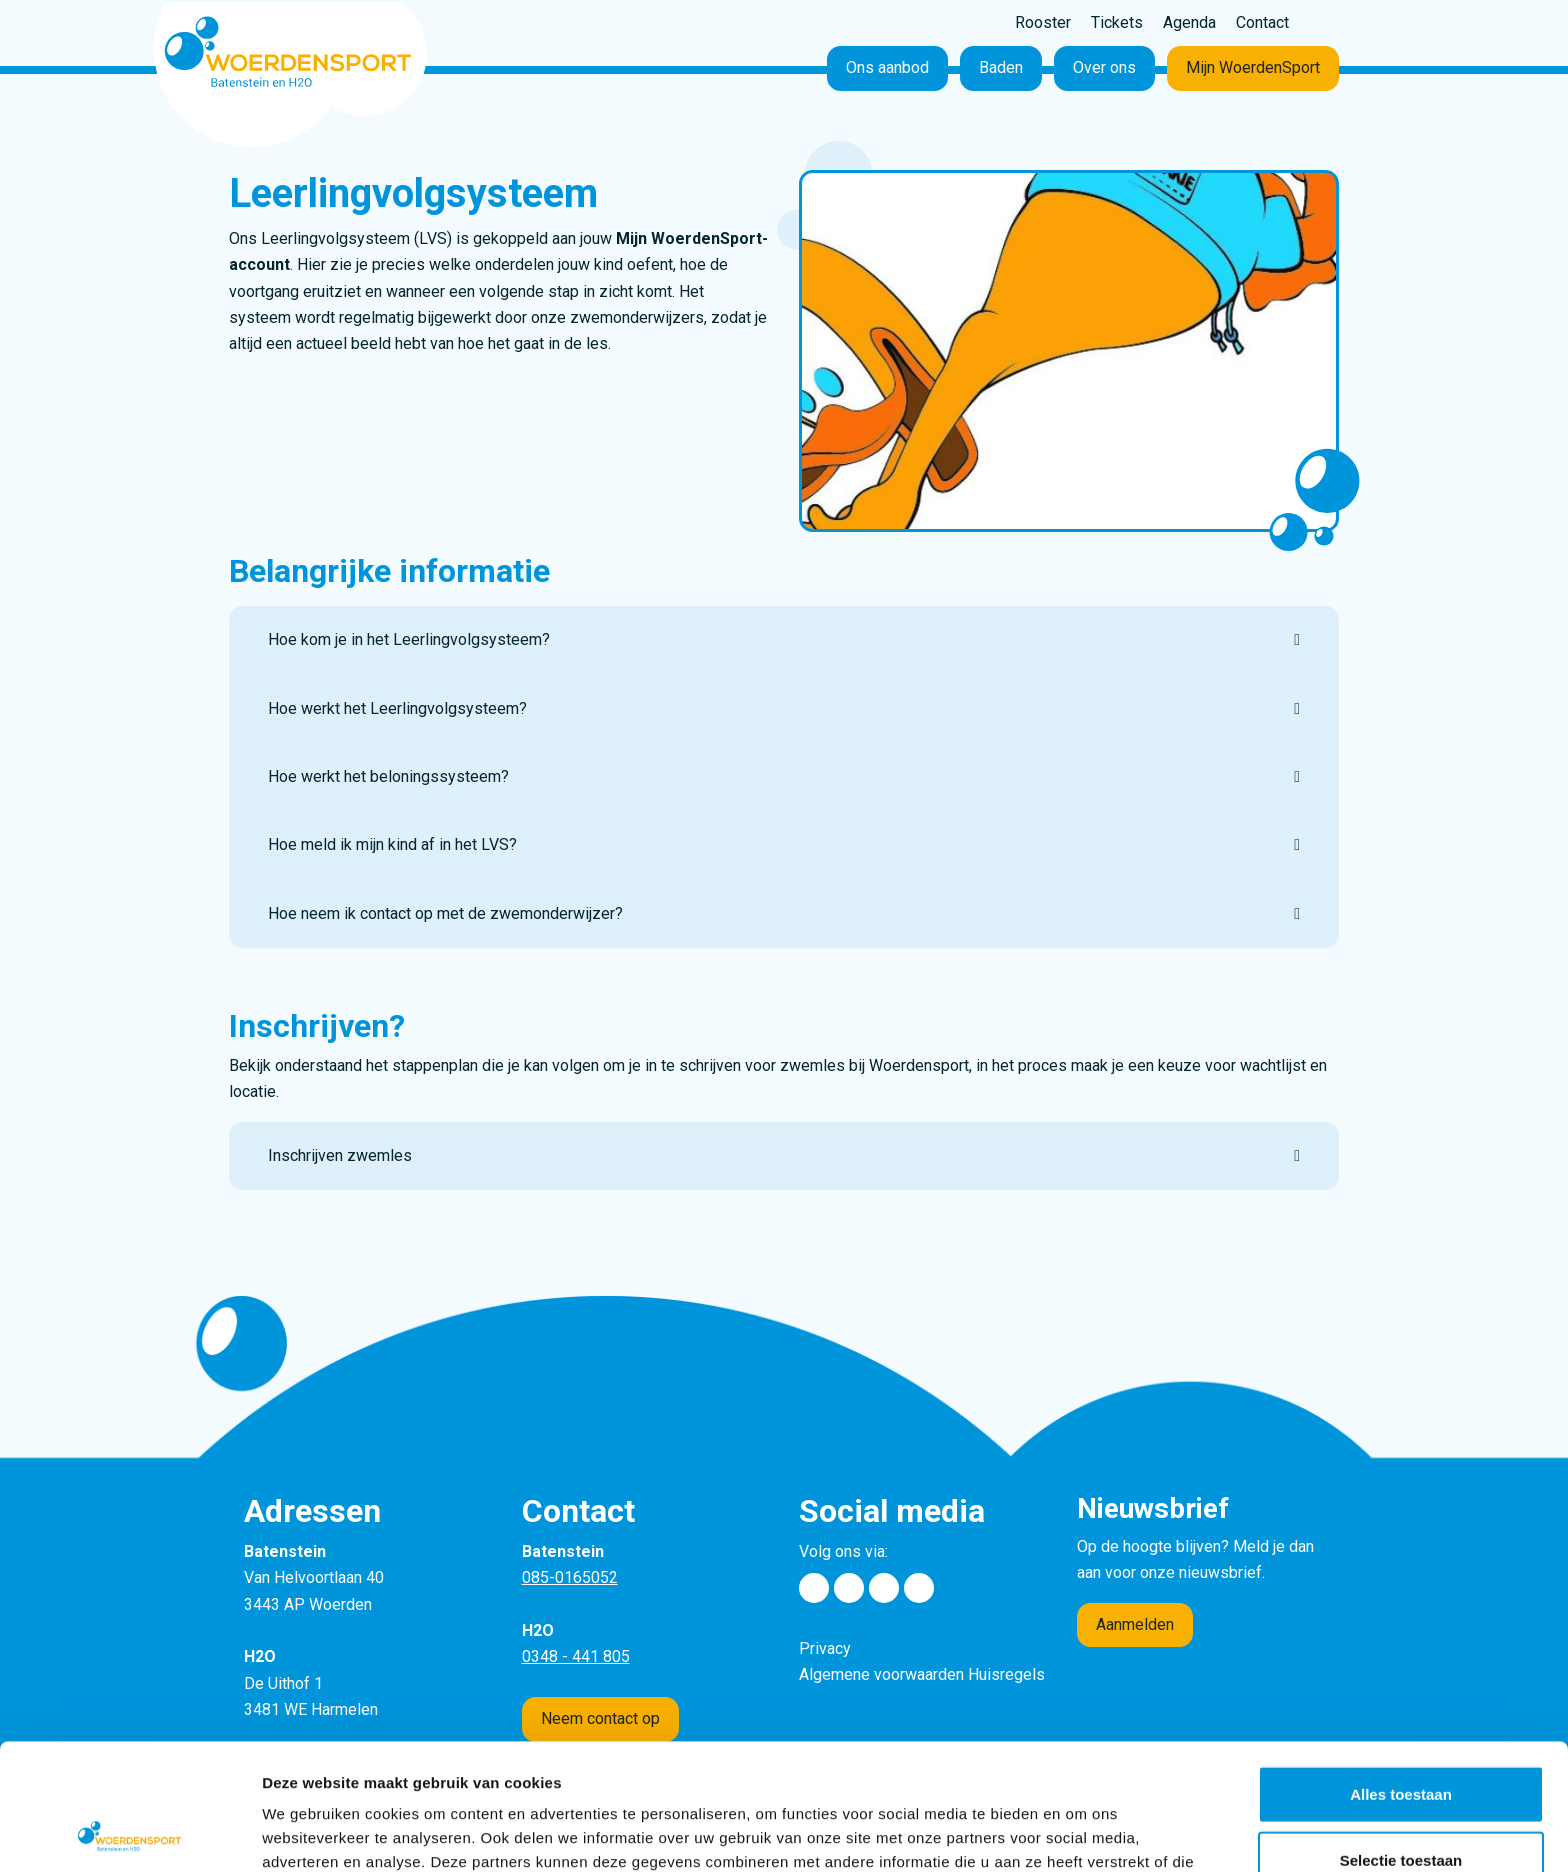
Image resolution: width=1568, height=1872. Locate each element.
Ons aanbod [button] (887, 67)
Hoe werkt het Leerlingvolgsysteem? (397, 708)
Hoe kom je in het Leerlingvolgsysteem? (409, 639)
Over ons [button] (1104, 67)
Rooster (1043, 22)
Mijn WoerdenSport (1253, 67)
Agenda (1189, 22)
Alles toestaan (1401, 1675)
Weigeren (1400, 1806)
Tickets (1117, 22)
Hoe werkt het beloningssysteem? (388, 776)
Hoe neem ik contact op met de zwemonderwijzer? (445, 913)
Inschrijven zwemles (340, 1155)
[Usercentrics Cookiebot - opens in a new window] (129, 1833)
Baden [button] (1001, 67)
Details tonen (1080, 1832)
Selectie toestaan (1401, 1741)
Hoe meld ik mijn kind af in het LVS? (392, 844)
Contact (1262, 22)
